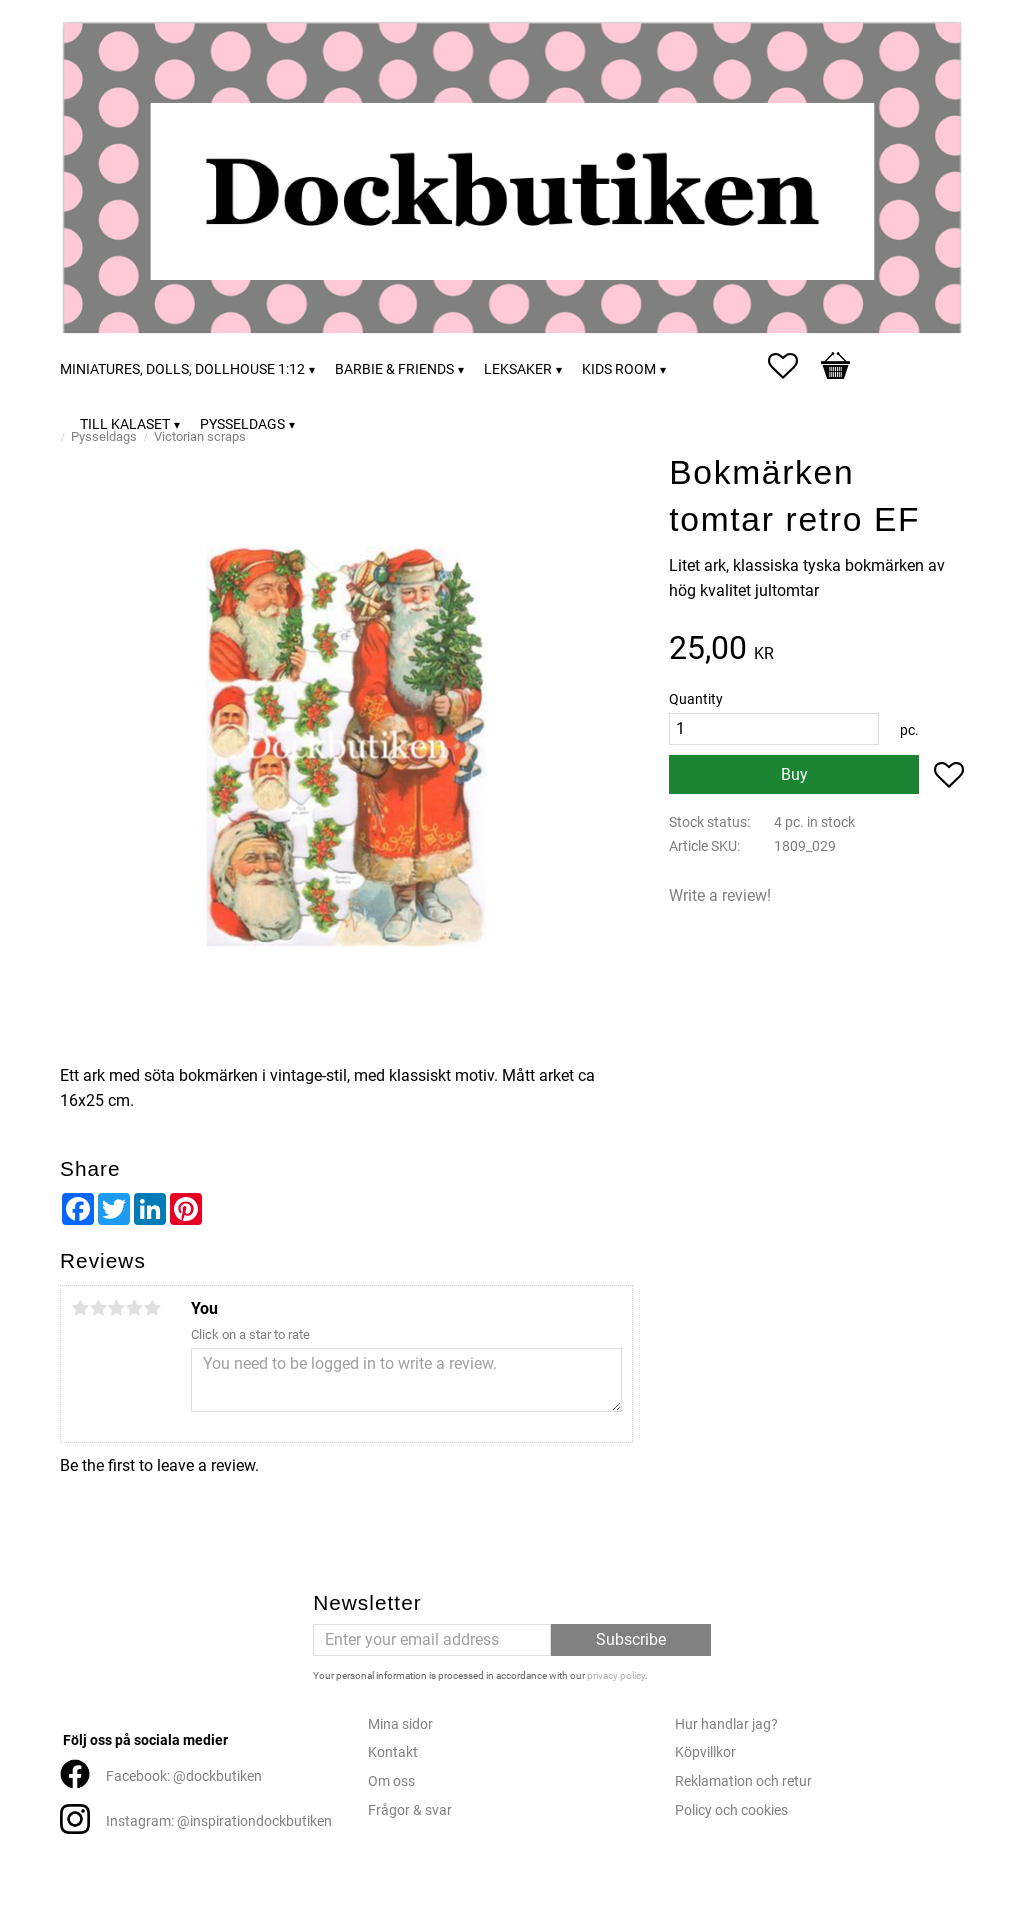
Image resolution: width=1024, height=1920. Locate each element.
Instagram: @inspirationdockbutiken (219, 1821)
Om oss (391, 1781)
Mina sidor (400, 1724)
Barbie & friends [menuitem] (394, 369)
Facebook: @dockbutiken (184, 1776)
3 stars (116, 1308)
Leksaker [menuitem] (518, 369)
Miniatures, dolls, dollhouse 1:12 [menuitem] (182, 369)
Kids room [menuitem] (619, 369)
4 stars (134, 1308)
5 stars (152, 1308)
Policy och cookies (731, 1810)
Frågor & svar (410, 1810)
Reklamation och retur (743, 1781)
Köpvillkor (705, 1752)
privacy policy (616, 1675)
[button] (793, 366)
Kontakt (393, 1752)
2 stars (98, 1308)
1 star (80, 1308)
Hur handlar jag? (726, 1724)
